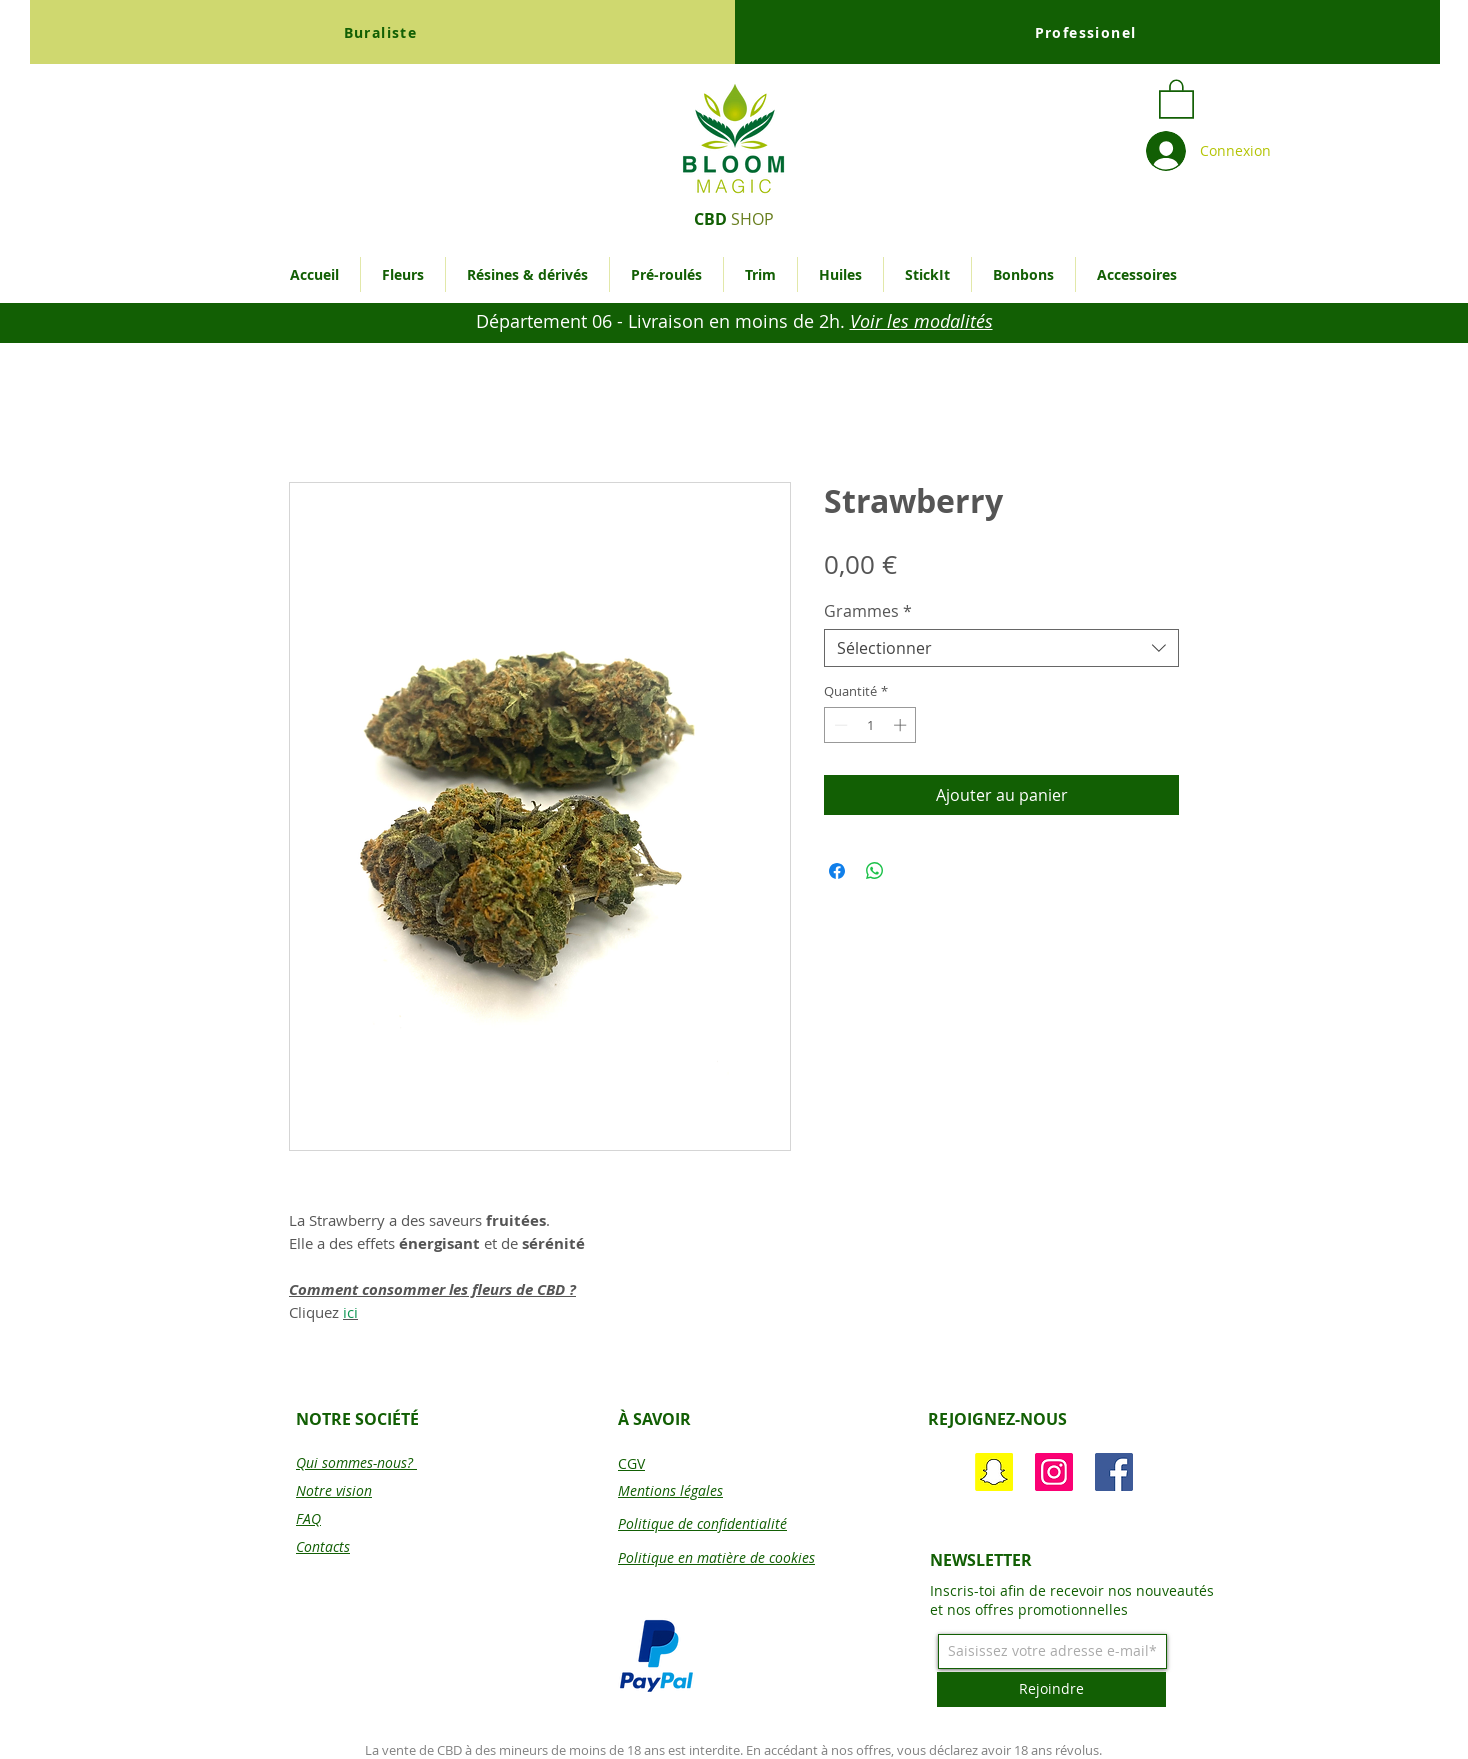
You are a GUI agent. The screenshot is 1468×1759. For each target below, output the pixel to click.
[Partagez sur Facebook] (837, 871)
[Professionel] (1087, 32)
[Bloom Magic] (1114, 1472)
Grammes (868, 611)
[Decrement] (839, 725)
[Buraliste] (382, 32)
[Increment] (902, 725)
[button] (1176, 98)
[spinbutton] (870, 725)
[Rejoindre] (1051, 1689)
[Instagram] (1054, 1472)
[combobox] (1001, 648)
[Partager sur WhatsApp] (875, 871)
